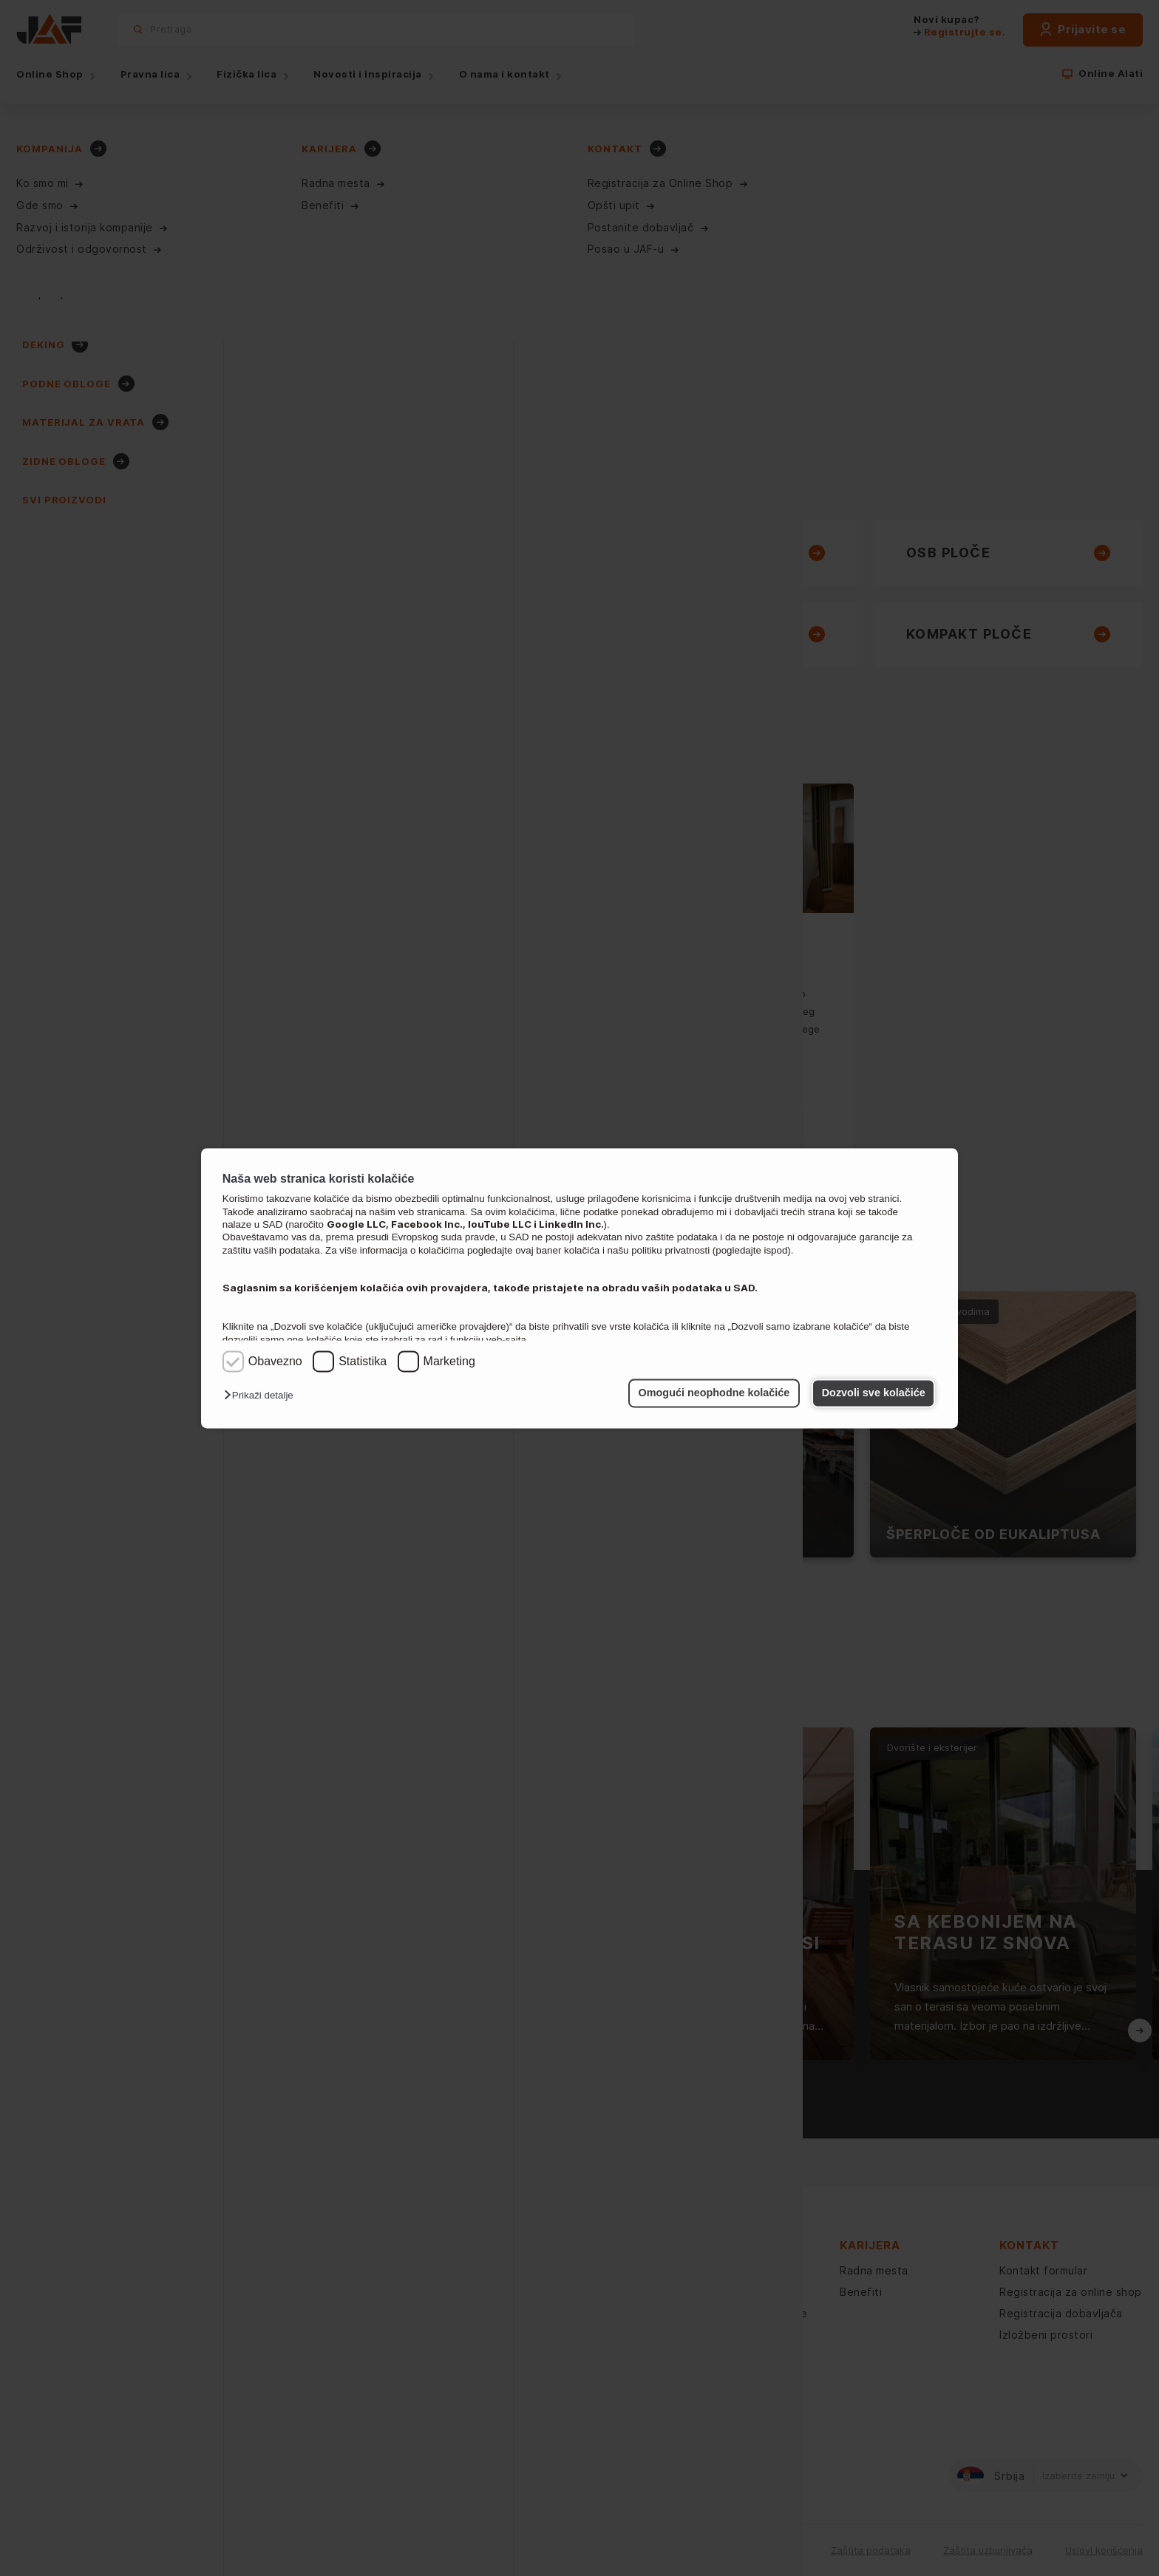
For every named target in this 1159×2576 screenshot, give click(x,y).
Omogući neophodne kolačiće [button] (714, 1393)
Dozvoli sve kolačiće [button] (873, 1393)
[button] (262, 1396)
